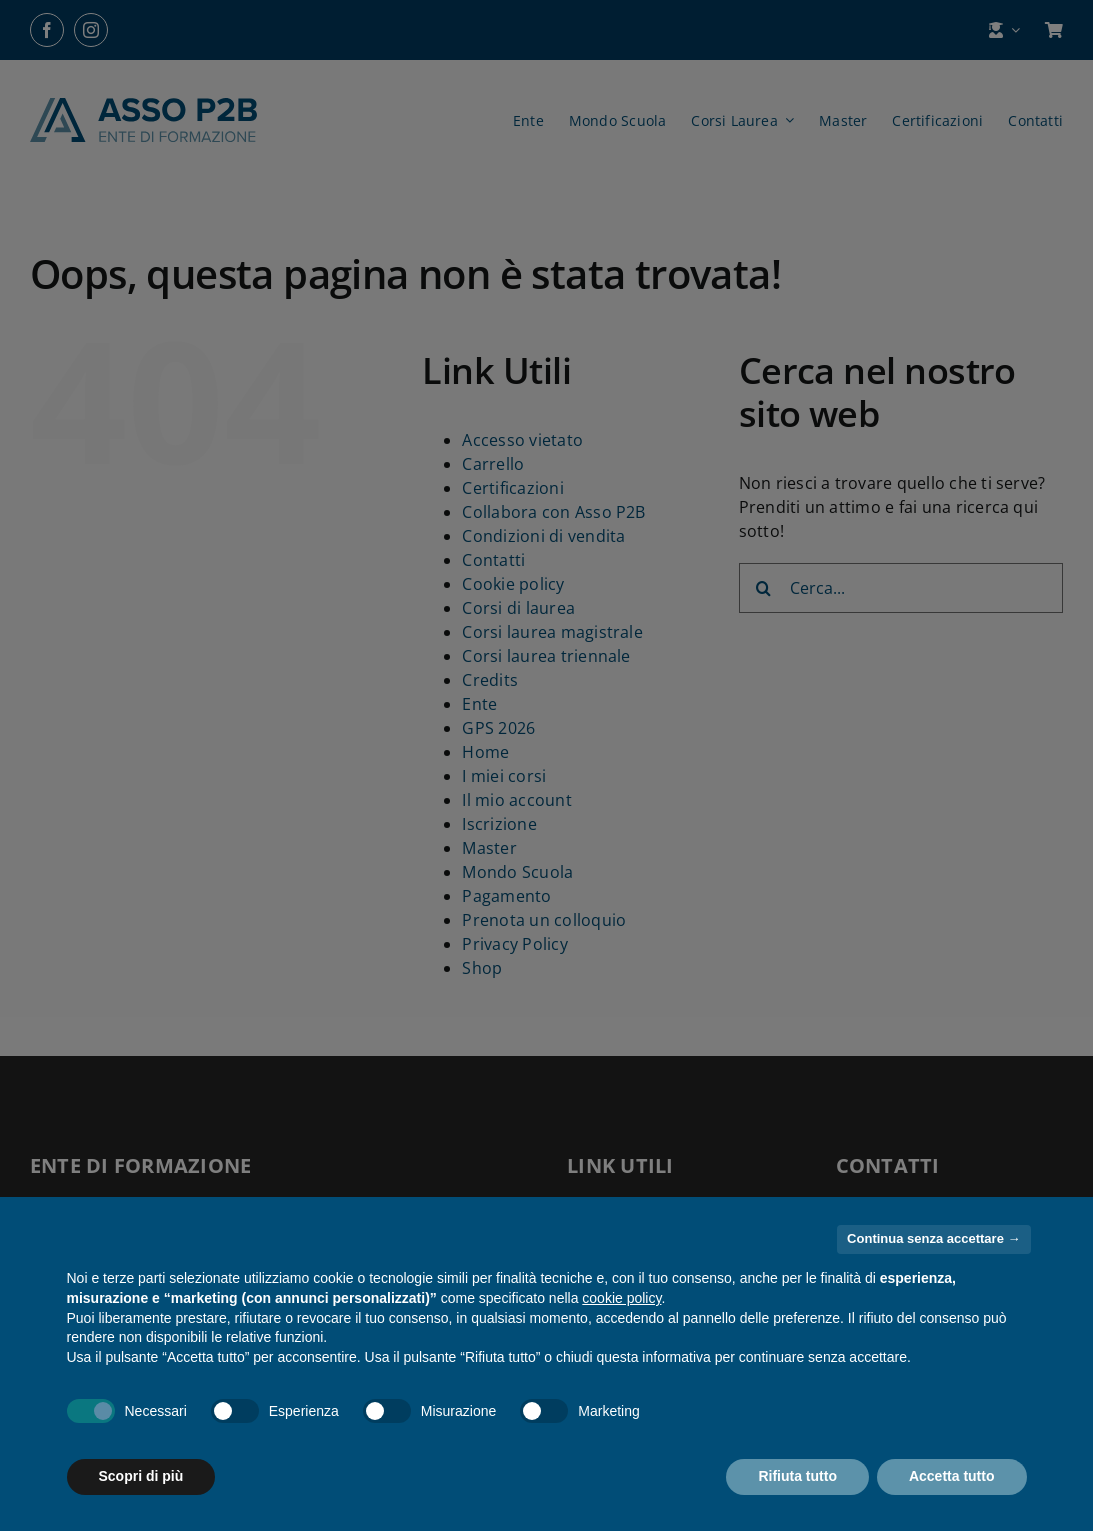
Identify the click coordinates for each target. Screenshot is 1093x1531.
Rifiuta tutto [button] (797, 1476)
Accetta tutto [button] (952, 1476)
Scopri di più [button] (141, 1476)
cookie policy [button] (621, 1298)
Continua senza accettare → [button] (933, 1238)
